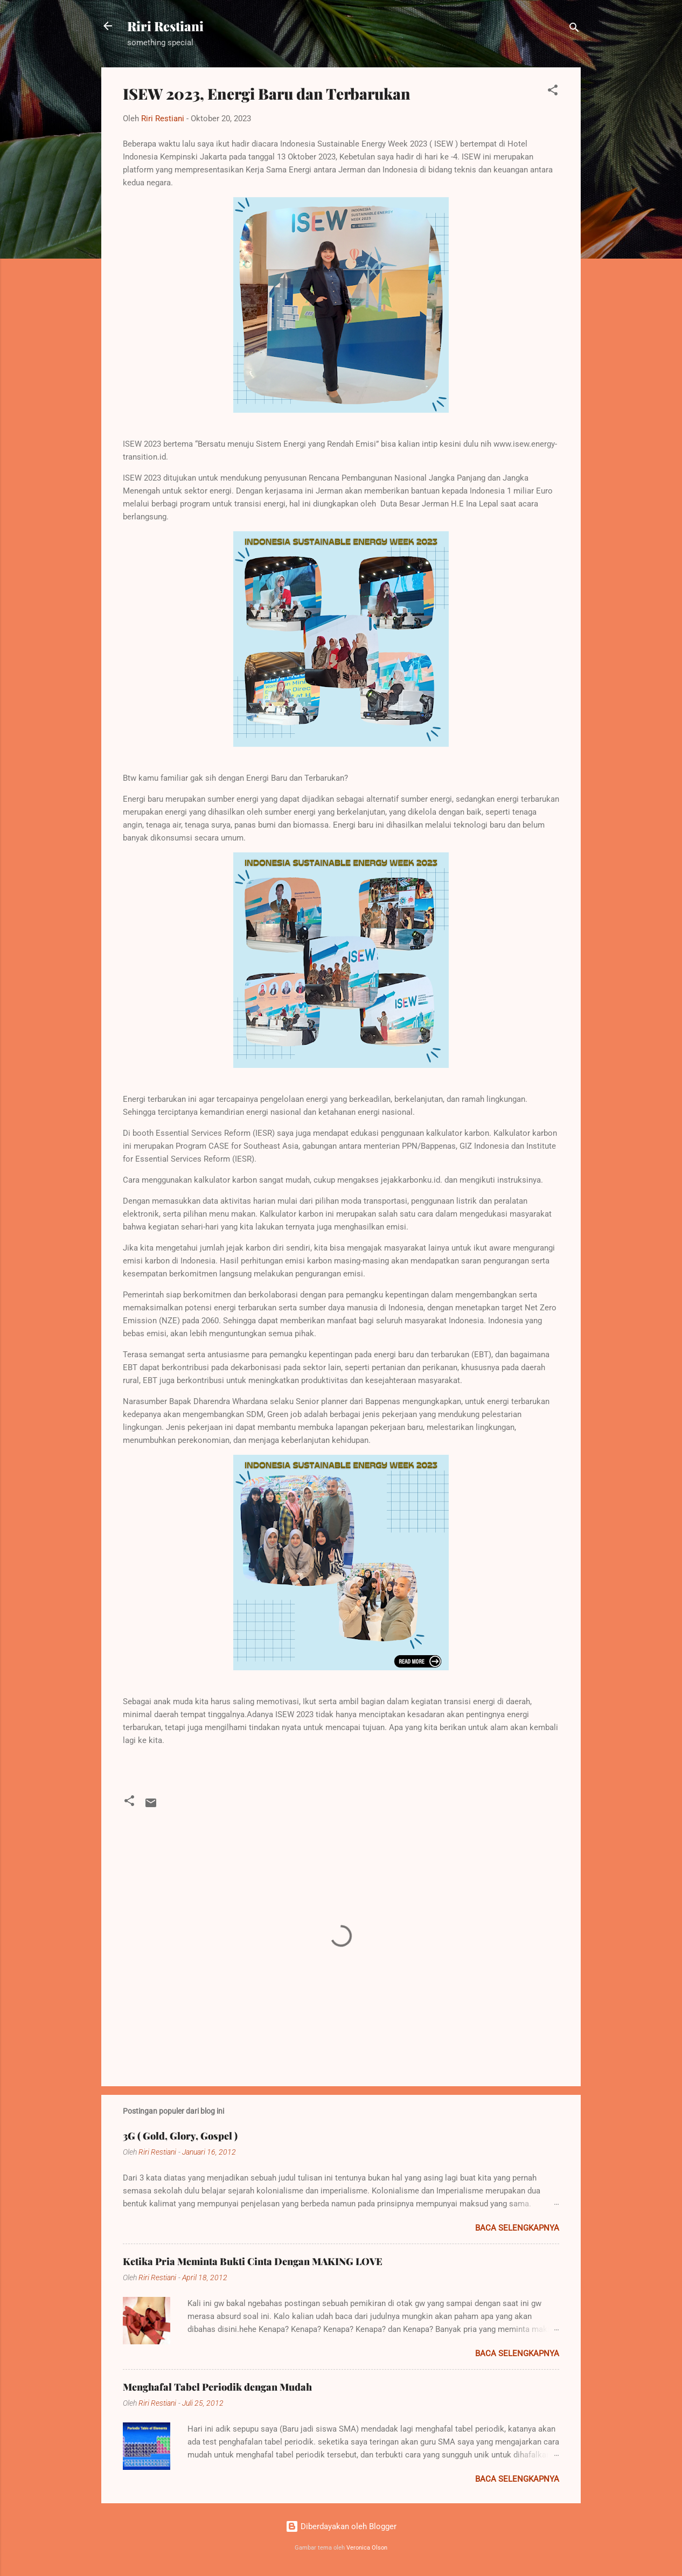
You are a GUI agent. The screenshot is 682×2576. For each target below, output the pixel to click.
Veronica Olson (366, 2547)
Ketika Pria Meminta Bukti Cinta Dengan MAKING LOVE (252, 2261)
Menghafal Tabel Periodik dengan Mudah (217, 2386)
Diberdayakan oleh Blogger (341, 2526)
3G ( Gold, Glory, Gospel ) (180, 2135)
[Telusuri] (574, 29)
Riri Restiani (165, 25)
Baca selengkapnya (517, 2228)
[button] (552, 92)
